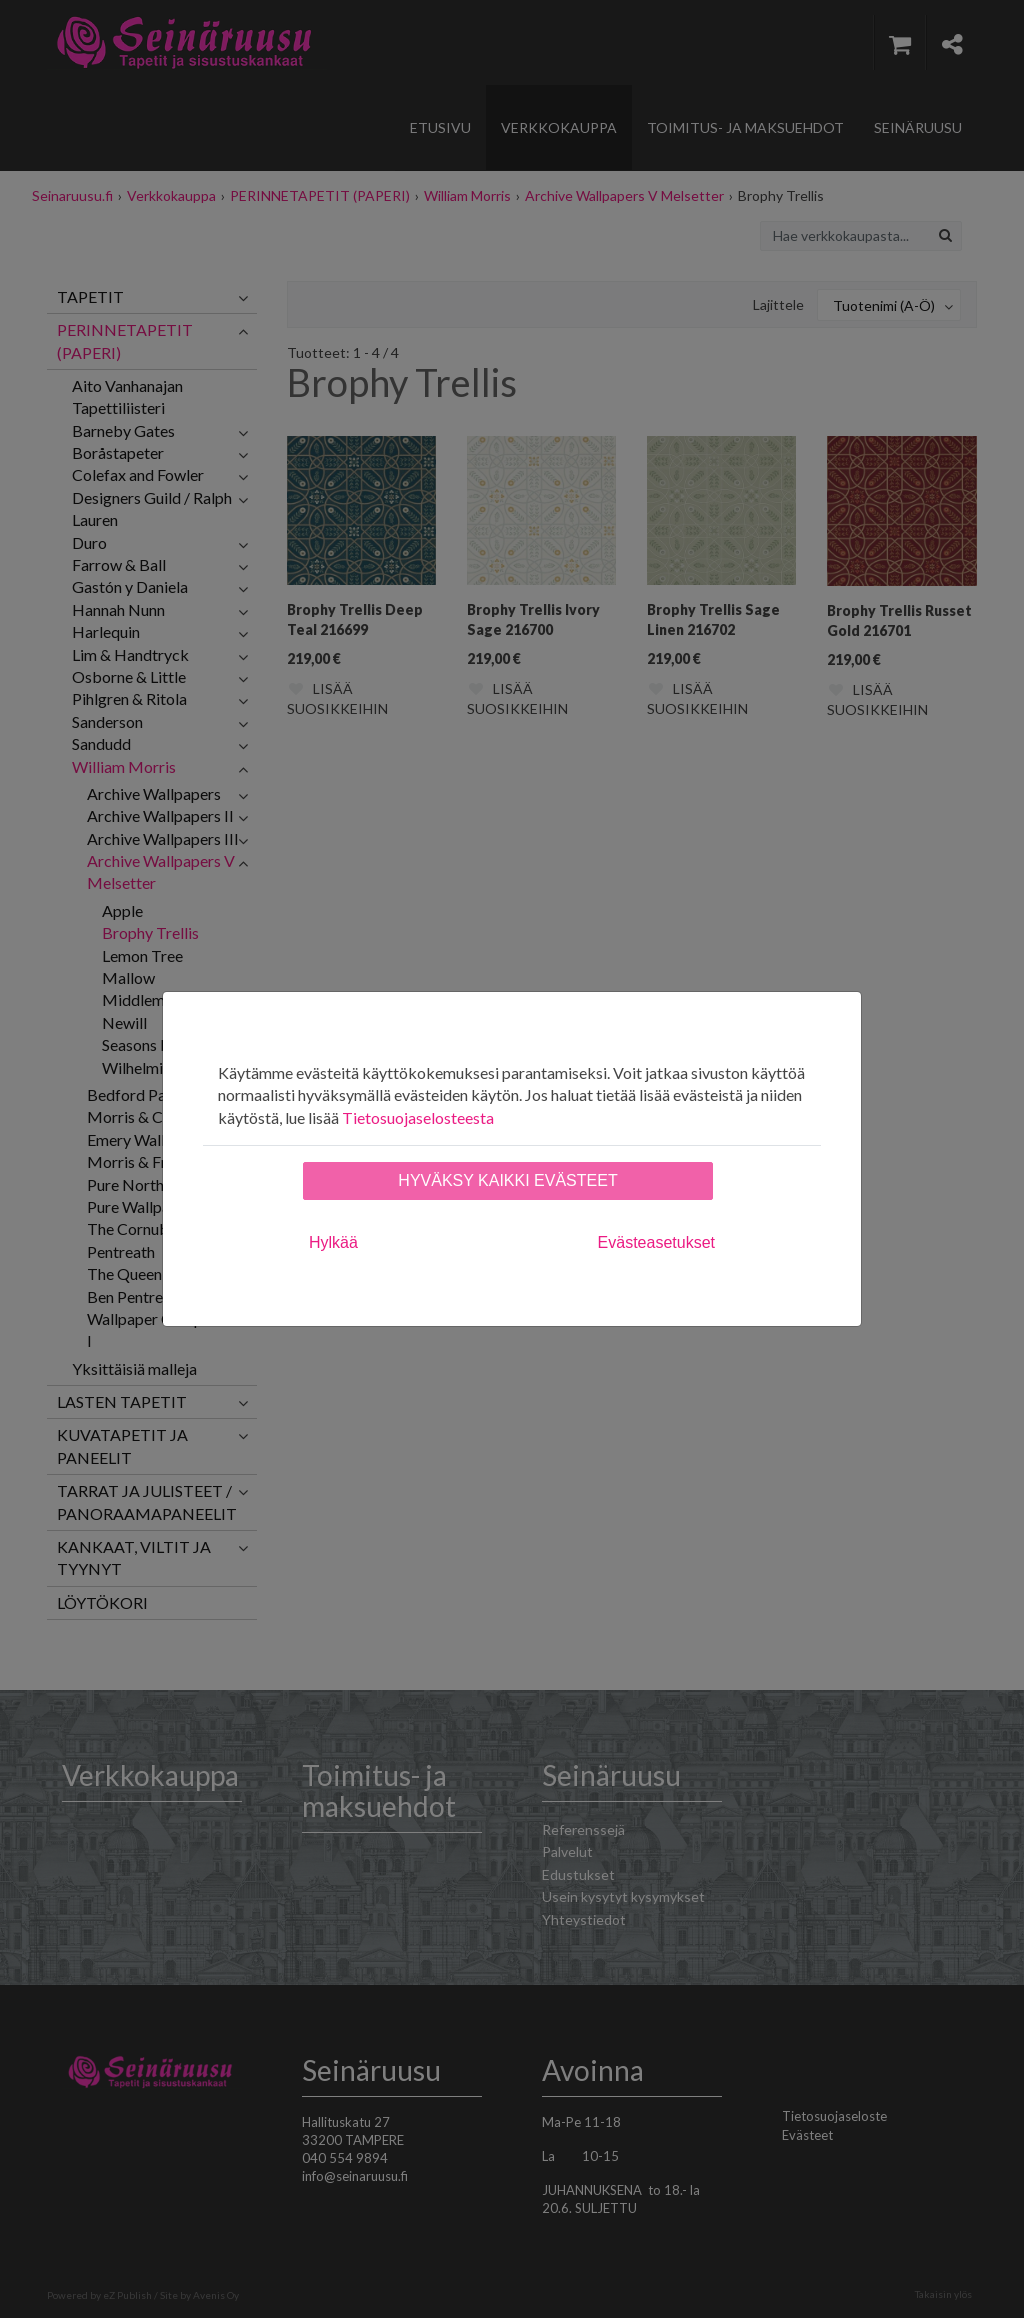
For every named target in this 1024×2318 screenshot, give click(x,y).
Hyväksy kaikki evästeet (507, 1180)
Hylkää (333, 1242)
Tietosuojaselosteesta (418, 1117)
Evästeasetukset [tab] (656, 1242)
